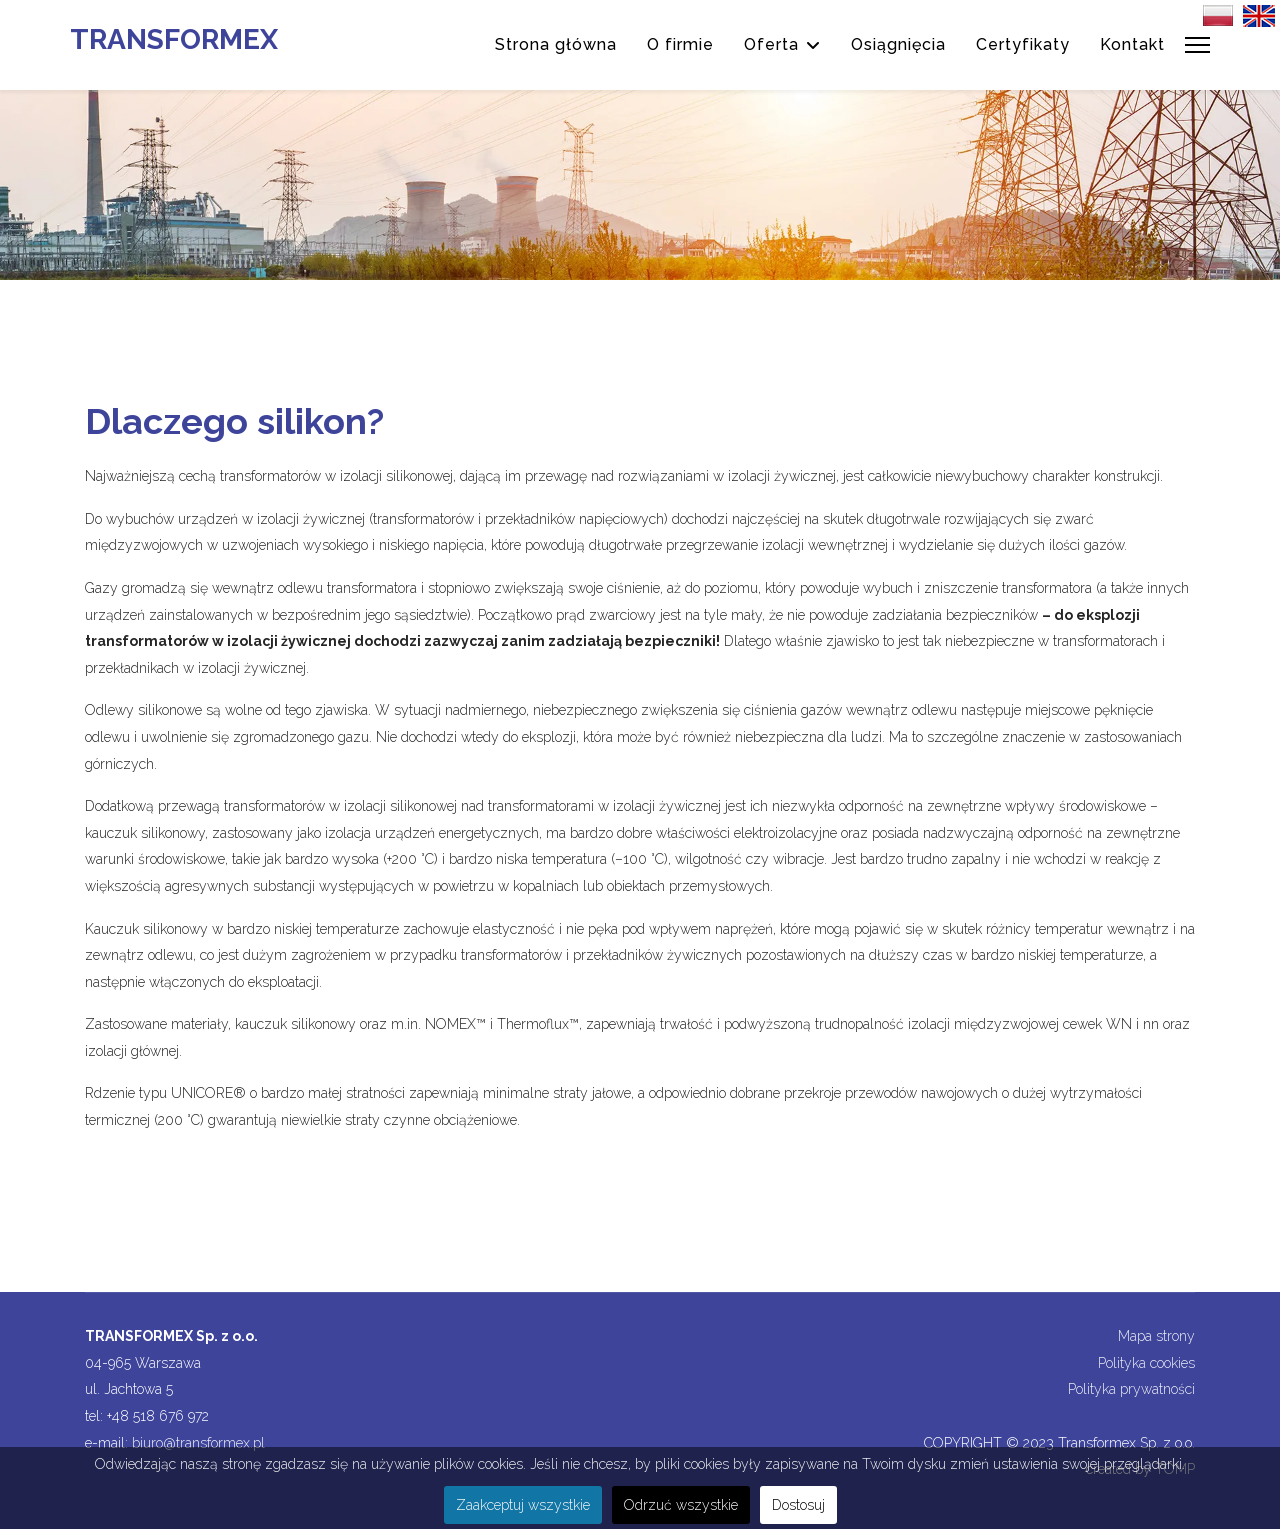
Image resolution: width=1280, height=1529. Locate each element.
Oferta (771, 44)
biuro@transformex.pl (198, 1443)
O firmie (680, 44)
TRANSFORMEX (174, 40)
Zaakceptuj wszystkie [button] (523, 1505)
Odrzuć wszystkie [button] (681, 1505)
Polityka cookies (1146, 1363)
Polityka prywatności (1131, 1389)
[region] (640, 185)
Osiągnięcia (898, 44)
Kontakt (1132, 44)
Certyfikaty (1023, 44)
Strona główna (556, 44)
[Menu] (1197, 45)
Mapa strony (1156, 1336)
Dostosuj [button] (798, 1505)
